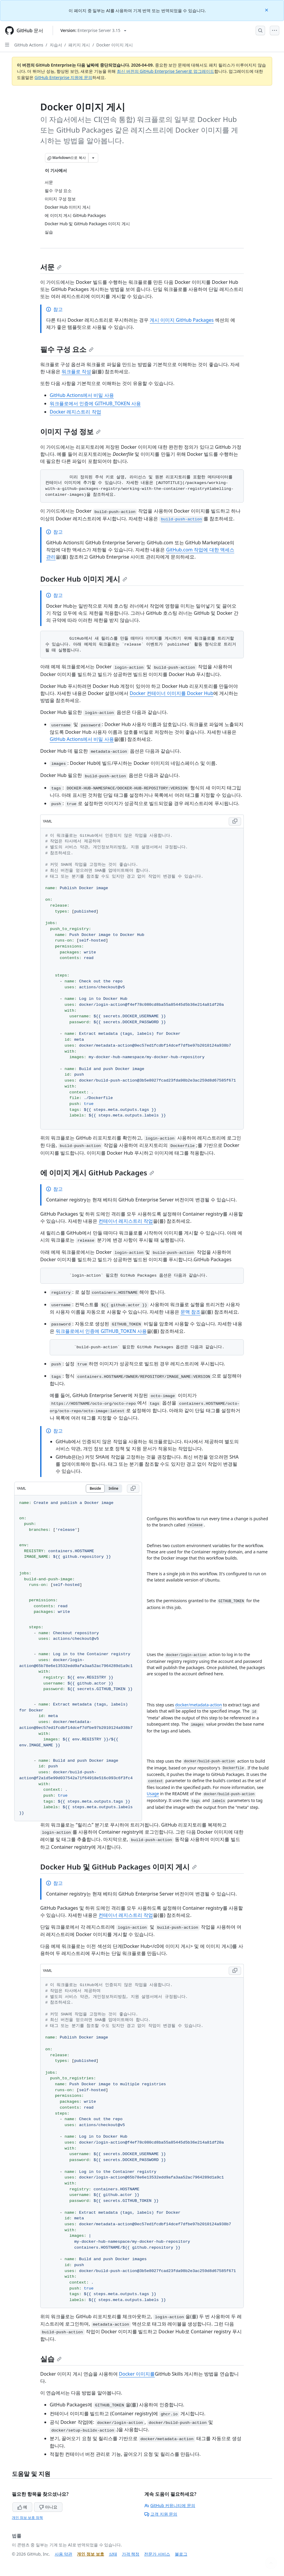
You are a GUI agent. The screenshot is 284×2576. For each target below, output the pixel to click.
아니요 (48, 2507)
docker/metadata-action (198, 1705)
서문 (51, 267)
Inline (113, 1488)
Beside (95, 1488)
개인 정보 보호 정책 (27, 2517)
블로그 (181, 2554)
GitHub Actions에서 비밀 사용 (82, 395)
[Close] (267, 9)
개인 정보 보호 (90, 2554)
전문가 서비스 (157, 2554)
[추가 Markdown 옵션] (93, 157)
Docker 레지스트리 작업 (75, 411)
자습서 (56, 45)
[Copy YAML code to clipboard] (235, 821)
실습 (51, 2358)
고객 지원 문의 (160, 2514)
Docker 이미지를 (137, 2374)
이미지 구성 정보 (70, 431)
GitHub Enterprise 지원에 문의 (63, 77)
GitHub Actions (28, 45)
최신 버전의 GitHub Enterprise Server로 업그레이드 (165, 71)
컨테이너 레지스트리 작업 (126, 1221)
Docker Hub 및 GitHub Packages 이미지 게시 (118, 1867)
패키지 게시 (79, 45)
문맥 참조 (190, 1312)
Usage (153, 1793)
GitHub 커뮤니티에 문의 (169, 2505)
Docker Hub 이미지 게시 (83, 579)
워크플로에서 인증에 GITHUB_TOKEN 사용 (95, 403)
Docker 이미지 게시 (114, 45)
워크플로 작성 (76, 371)
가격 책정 (131, 2554)
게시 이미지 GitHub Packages (182, 320)
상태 (113, 2554)
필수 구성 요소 (66, 349)
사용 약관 (63, 2554)
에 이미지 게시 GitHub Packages (97, 1172)
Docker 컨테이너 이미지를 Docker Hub (171, 693)
